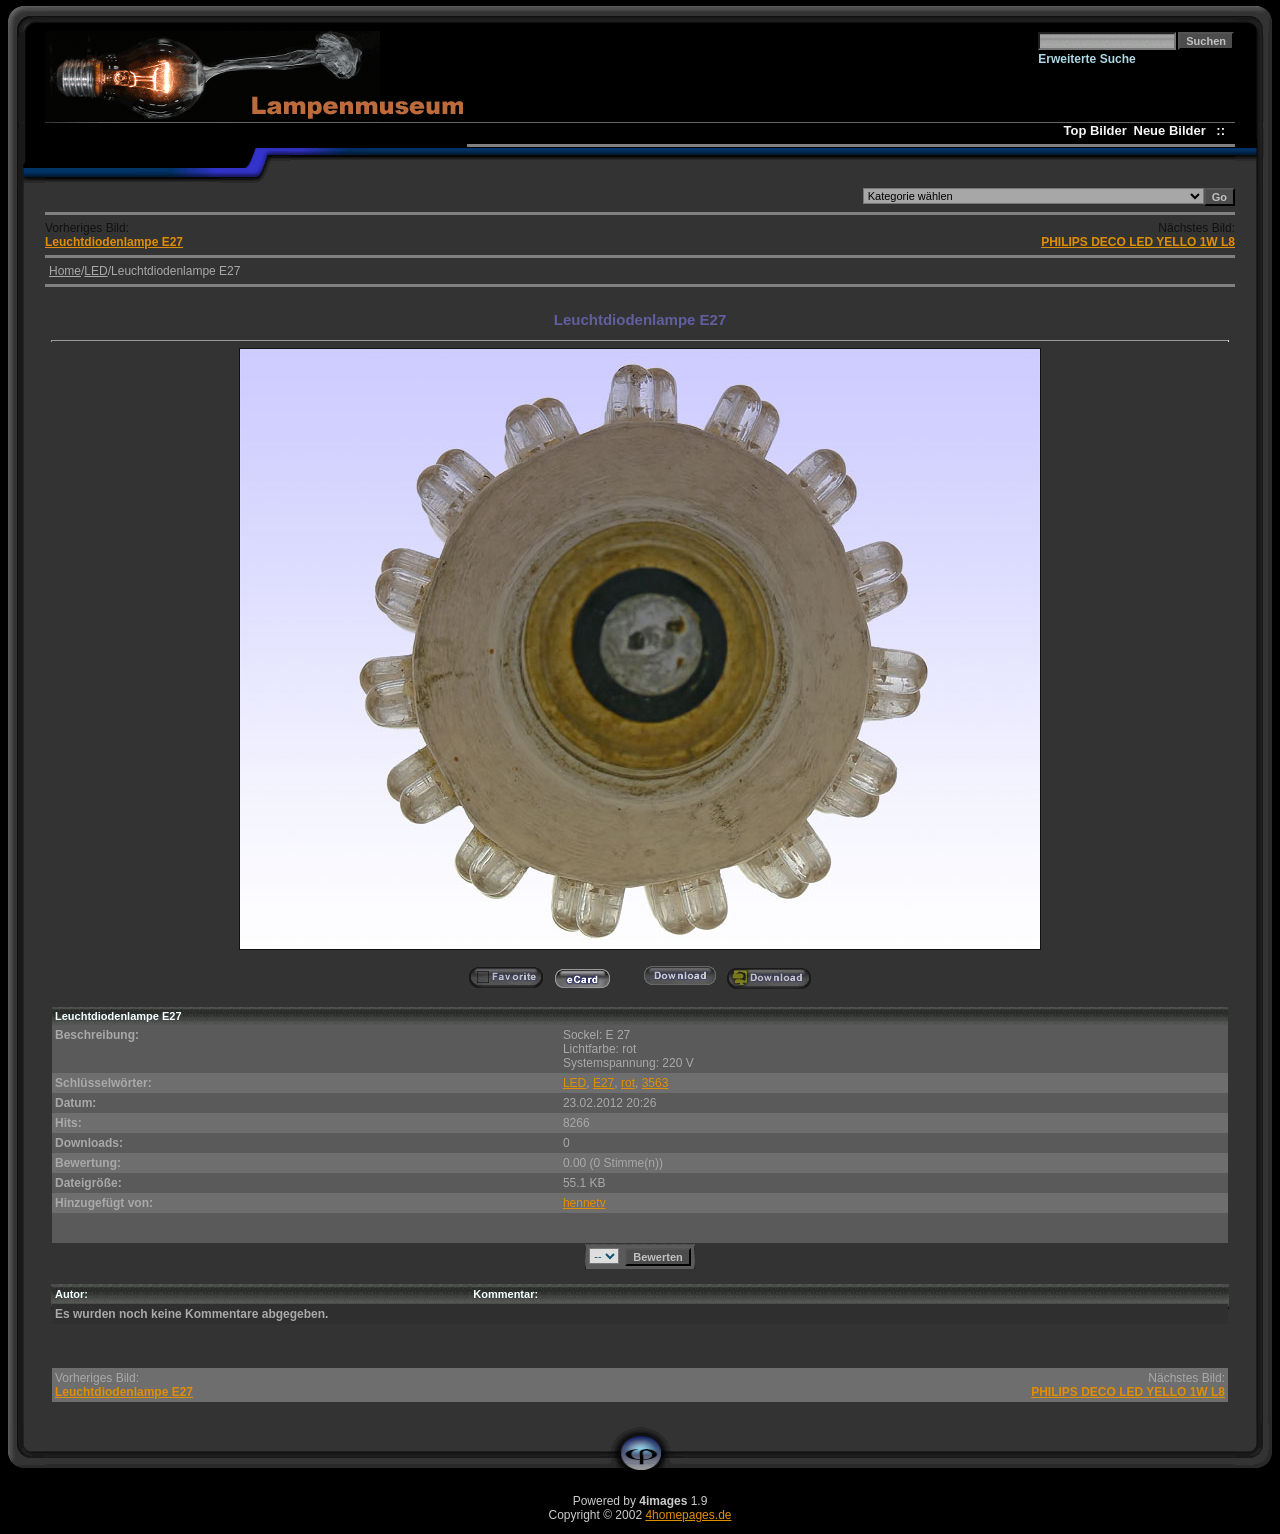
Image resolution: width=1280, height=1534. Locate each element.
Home (65, 271)
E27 (603, 1083)
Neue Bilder (1173, 130)
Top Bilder (1095, 130)
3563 (655, 1083)
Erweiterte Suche (1086, 59)
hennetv (584, 1203)
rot (628, 1083)
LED (95, 271)
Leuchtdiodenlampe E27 (114, 242)
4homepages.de (688, 1515)
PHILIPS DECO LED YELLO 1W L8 (1138, 242)
